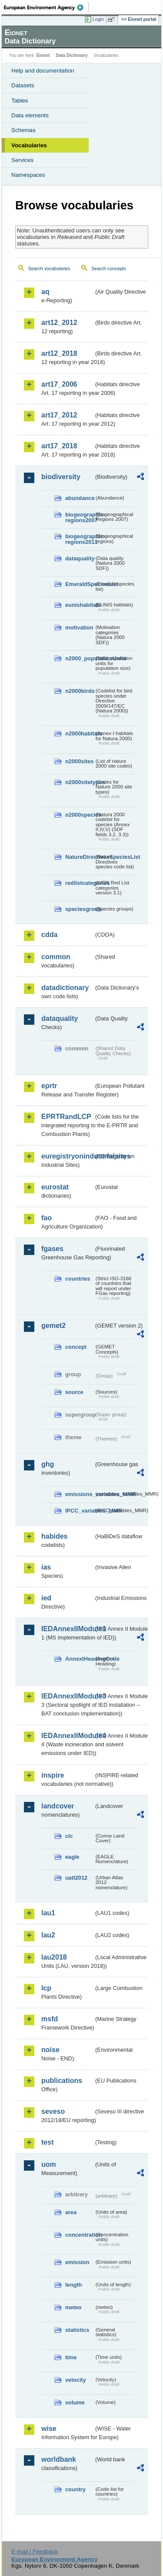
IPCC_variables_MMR (79, 1510)
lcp (46, 1988)
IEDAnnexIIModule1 (67, 1628)
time (71, 2357)
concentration (79, 2235)
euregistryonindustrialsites (67, 1156)
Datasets (22, 85)
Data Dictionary (71, 55)
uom (48, 2164)
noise (50, 2049)
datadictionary (65, 987)
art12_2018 (59, 353)
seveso (53, 2111)
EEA (46, 7)
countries (77, 1278)
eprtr (49, 1085)
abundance (79, 498)
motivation (79, 627)
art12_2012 (59, 322)
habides (54, 1536)
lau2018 (54, 1957)
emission (77, 2262)
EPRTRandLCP (66, 1116)
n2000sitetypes (79, 782)
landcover (57, 1806)
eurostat (55, 1187)
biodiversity (60, 476)
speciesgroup (79, 909)
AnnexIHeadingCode (79, 1659)
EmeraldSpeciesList (79, 584)
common (55, 956)
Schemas (23, 130)
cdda (49, 934)
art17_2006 (59, 384)
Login (98, 19)
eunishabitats (79, 605)
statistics (77, 2330)
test (47, 2142)
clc (69, 1836)
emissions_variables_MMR (79, 1494)
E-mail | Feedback (34, 2551)
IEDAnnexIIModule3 (67, 1696)
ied (46, 1598)
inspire (52, 1775)
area (71, 2212)
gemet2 (53, 1325)
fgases (52, 1248)
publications (61, 2080)
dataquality (79, 558)
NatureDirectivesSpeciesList (79, 857)
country (75, 2489)
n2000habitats (79, 733)
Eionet (43, 55)
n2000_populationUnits (79, 658)
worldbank (58, 2459)
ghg (47, 1464)
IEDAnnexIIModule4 (67, 1735)
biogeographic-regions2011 (79, 539)
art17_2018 (59, 446)
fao (46, 1218)
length (73, 2284)
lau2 (48, 1935)
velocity (75, 2380)
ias (46, 1567)
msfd (49, 2019)
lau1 (48, 1913)
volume (75, 2402)
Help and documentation (42, 70)
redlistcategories (79, 883)
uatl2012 (76, 1877)
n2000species (79, 814)
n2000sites (79, 761)
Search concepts (108, 268)
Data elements (30, 115)
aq (45, 291)
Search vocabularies (49, 268)
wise (49, 2428)
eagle (72, 1857)
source (74, 1392)
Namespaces (28, 175)
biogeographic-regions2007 (79, 517)
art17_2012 (59, 415)
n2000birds (79, 691)
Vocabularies (29, 145)
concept (75, 1347)
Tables (19, 100)
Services (22, 160)
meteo (73, 2307)
